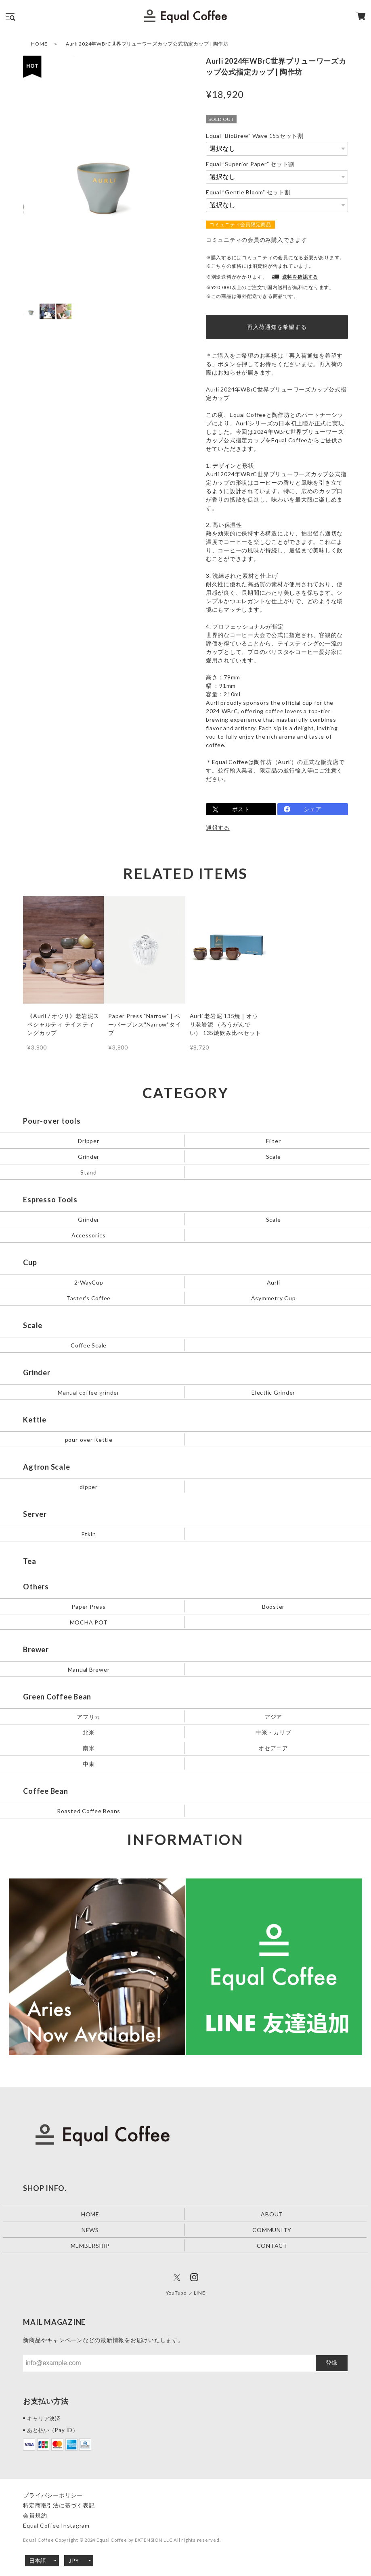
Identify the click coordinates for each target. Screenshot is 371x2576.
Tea (29, 1561)
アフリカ (89, 1716)
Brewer (36, 1649)
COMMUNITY (271, 2229)
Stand (88, 1172)
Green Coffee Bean (57, 1696)
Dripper (88, 1140)
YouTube (176, 2293)
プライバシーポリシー (53, 2495)
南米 (89, 1747)
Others (36, 1586)
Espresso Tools (50, 1199)
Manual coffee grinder (88, 1392)
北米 (89, 1731)
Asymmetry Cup (273, 1298)
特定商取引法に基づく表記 (58, 2505)
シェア (312, 809)
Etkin (89, 1533)
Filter (273, 1140)
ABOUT (272, 2213)
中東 (89, 1763)
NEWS (90, 2229)
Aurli (273, 1282)
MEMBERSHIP (90, 2245)
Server (35, 1514)
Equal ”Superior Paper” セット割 (250, 163)
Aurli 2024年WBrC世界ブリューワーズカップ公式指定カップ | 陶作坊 (147, 44)
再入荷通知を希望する (277, 326)
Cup (30, 1262)
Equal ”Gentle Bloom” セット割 (248, 192)
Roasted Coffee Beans (88, 1810)
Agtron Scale (46, 1466)
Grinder (88, 1156)
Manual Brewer (89, 1669)
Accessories (88, 1235)
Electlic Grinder (273, 1392)
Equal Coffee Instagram (56, 2525)
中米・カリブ (273, 1731)
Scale (273, 1156)
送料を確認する (295, 277)
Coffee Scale (89, 1345)
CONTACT (272, 2245)
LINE (199, 2293)
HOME (39, 44)
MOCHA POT (89, 1621)
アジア (273, 1716)
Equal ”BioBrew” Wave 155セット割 (255, 135)
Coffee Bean (45, 1791)
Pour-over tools (51, 1120)
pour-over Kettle (89, 1439)
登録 (331, 2362)
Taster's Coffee (89, 1298)
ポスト (241, 809)
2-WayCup (88, 1282)
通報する (218, 827)
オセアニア (273, 1747)
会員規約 (35, 2515)
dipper (89, 1486)
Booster (273, 1606)
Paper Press (88, 1606)
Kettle (34, 1419)
